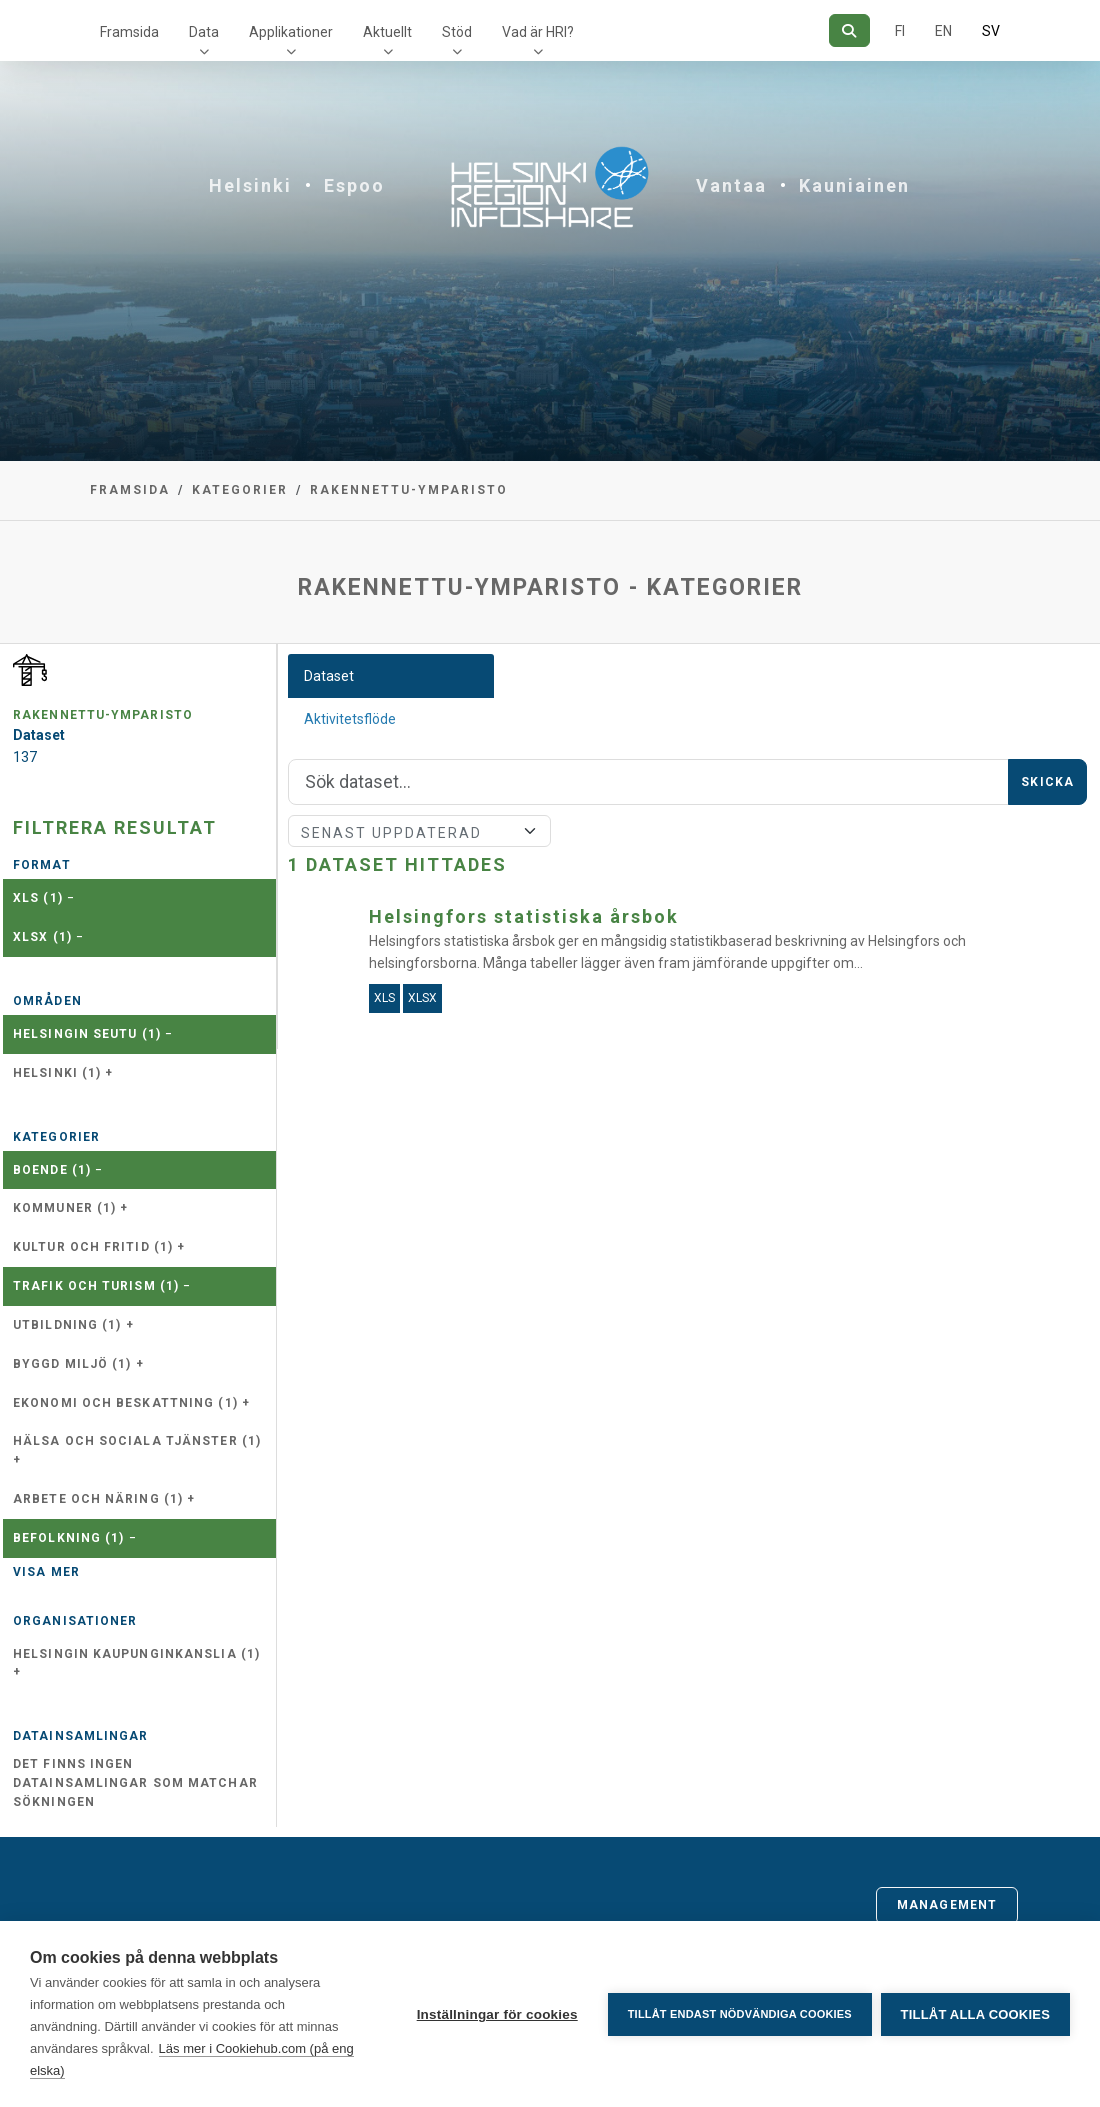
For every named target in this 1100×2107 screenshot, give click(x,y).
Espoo (354, 185)
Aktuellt (387, 32)
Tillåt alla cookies (975, 2014)
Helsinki (250, 185)
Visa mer (46, 1572)
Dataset (329, 676)
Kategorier (240, 490)
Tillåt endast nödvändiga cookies (738, 2014)
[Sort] (420, 831)
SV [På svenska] (991, 31)
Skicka (1047, 782)
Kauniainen (854, 185)
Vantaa (731, 185)
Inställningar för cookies (495, 2014)
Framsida (129, 32)
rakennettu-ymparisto (409, 490)
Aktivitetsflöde (350, 719)
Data (204, 32)
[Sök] (849, 30)
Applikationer (291, 32)
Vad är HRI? (538, 32)
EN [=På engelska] (943, 31)
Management (947, 1905)
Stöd (457, 32)
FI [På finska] (900, 31)
